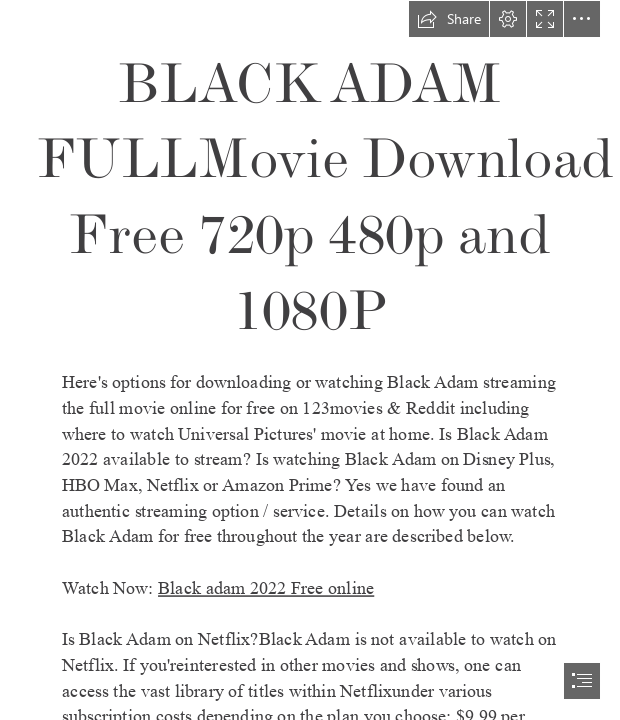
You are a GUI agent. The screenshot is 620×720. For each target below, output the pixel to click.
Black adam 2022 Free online (266, 588)
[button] (449, 19)
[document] (310, 360)
